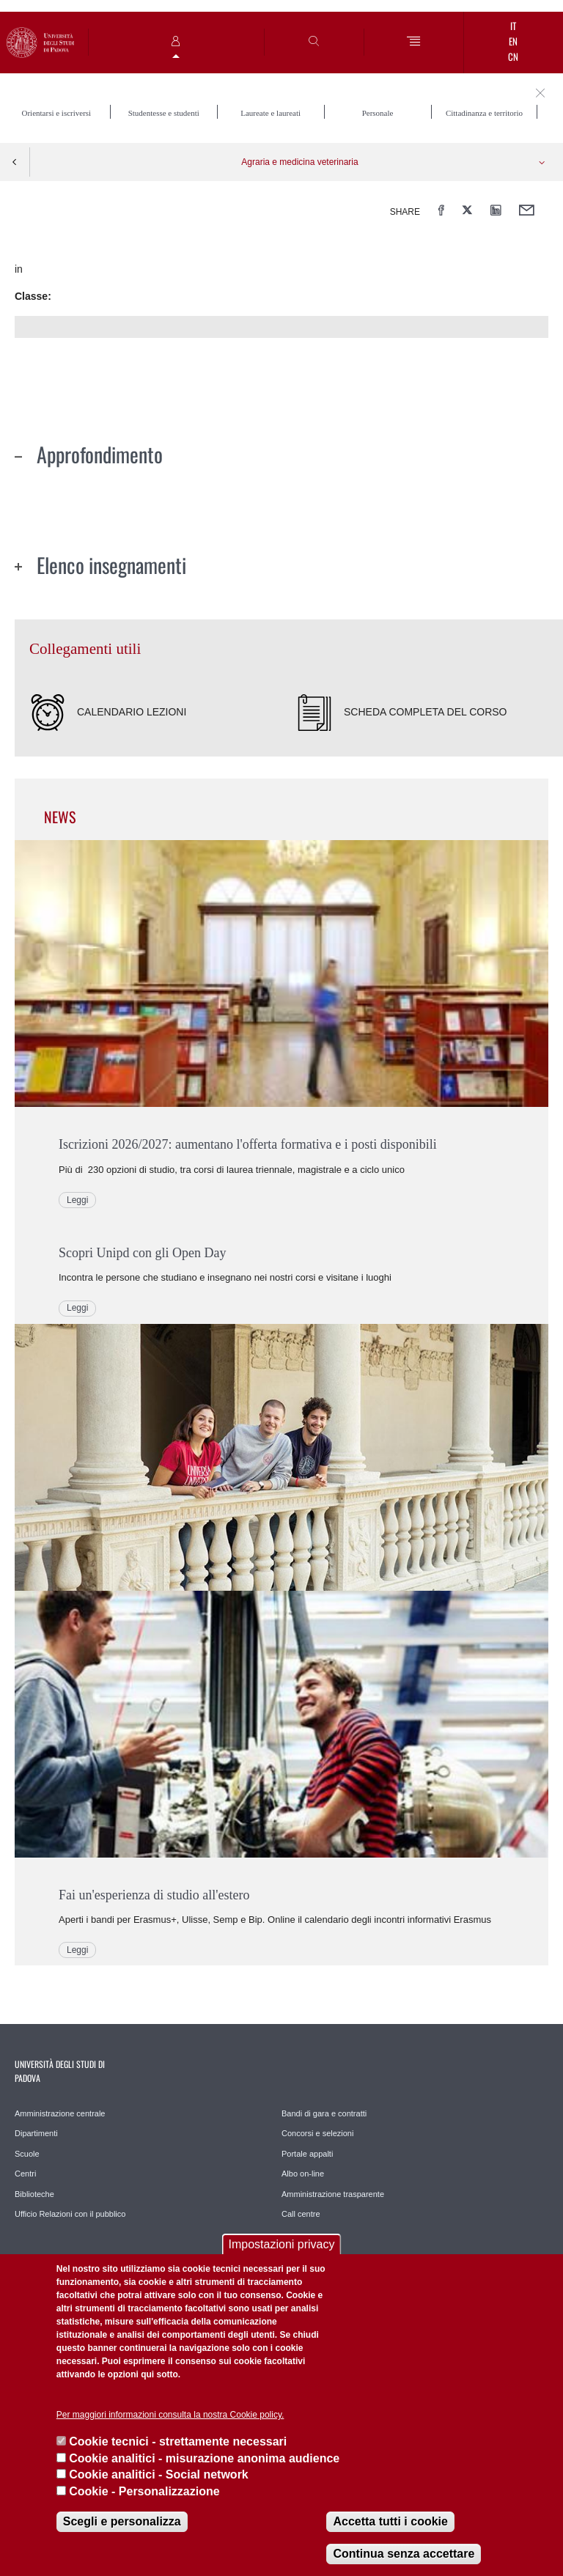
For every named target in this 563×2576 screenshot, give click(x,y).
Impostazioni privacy (282, 2244)
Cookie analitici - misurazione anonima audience (204, 2458)
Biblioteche (34, 2194)
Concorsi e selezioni (317, 2133)
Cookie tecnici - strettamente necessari (178, 2441)
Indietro (14, 162)
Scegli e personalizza (122, 2521)
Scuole (27, 2153)
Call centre (301, 2213)
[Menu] (414, 42)
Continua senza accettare (403, 2553)
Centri (25, 2173)
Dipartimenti (36, 2133)
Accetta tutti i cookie (390, 2521)
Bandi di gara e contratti (324, 2113)
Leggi (77, 1200)
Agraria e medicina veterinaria (299, 162)
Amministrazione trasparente (333, 2194)
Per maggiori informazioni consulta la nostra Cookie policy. (170, 2415)
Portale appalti (307, 2153)
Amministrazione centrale (60, 2113)
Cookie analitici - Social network (159, 2474)
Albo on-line (303, 2173)
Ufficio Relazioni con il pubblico (70, 2213)
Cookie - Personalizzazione (144, 2491)
